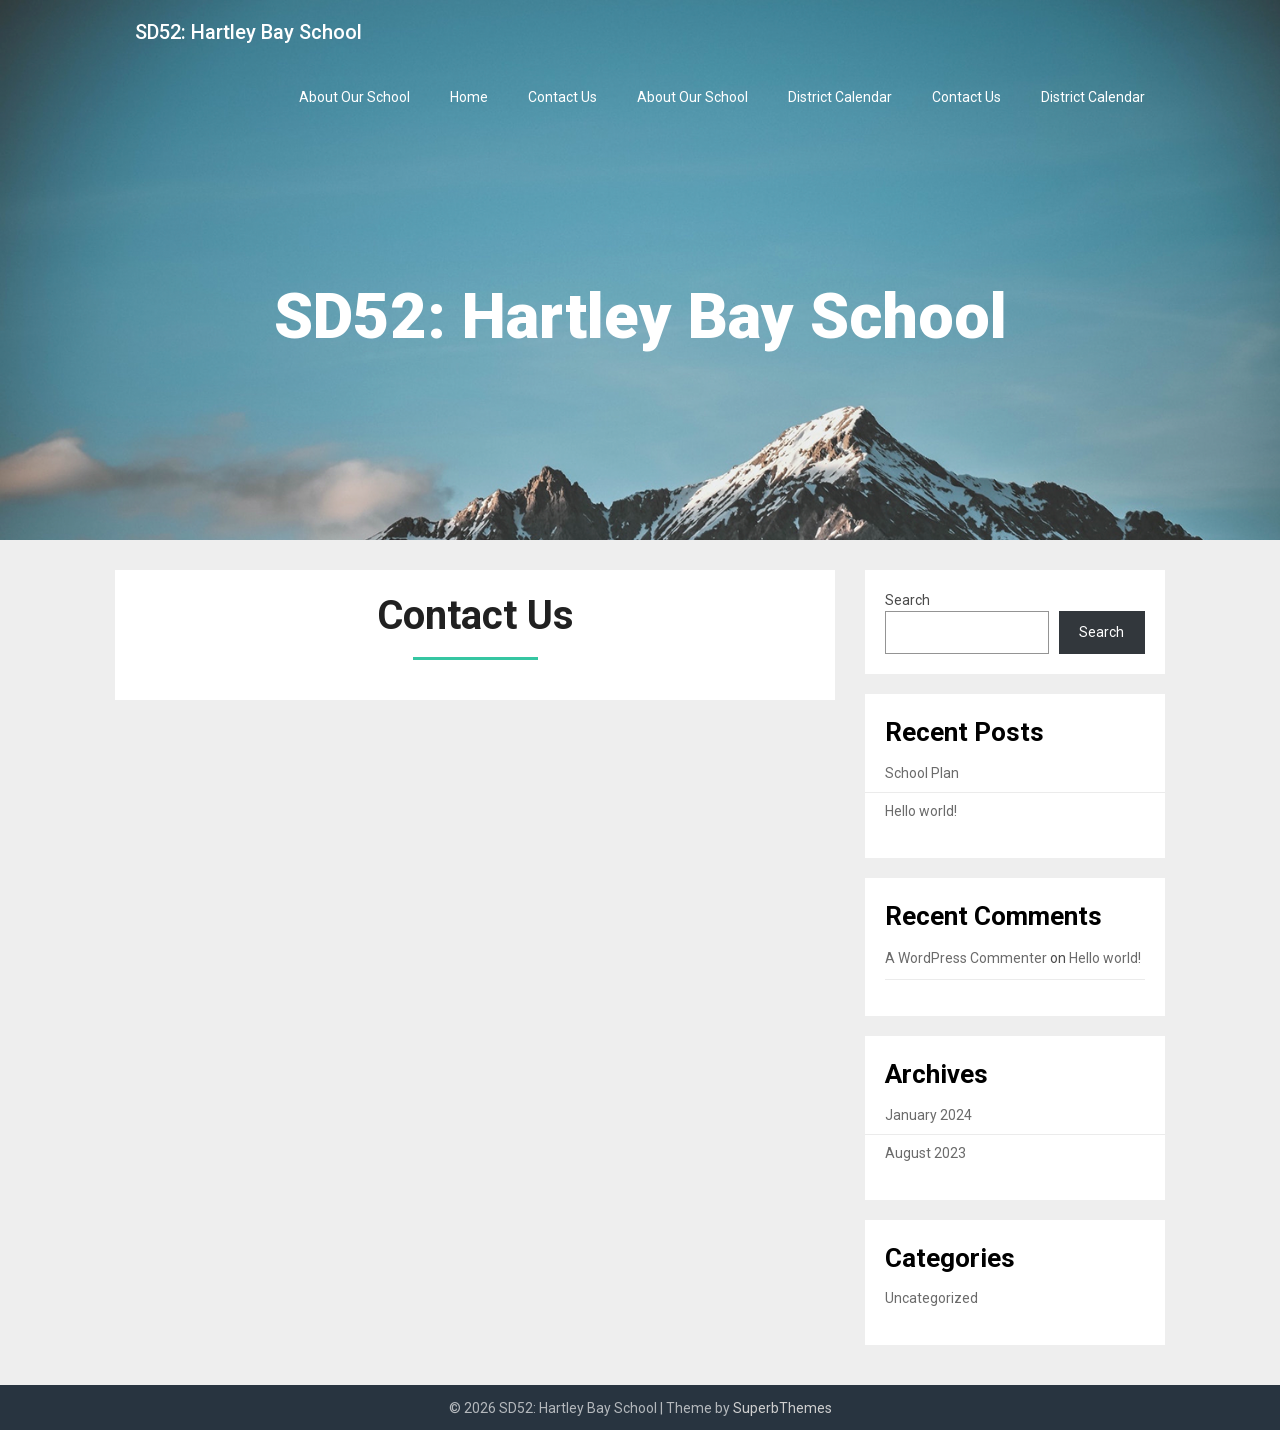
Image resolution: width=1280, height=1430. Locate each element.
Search (907, 600)
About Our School (354, 97)
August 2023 (925, 1153)
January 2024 (928, 1115)
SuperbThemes (782, 1408)
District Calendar (840, 97)
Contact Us (562, 97)
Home (469, 97)
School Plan (922, 773)
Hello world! (921, 811)
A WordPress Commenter (966, 958)
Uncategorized (931, 1298)
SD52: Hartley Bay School (248, 32)
